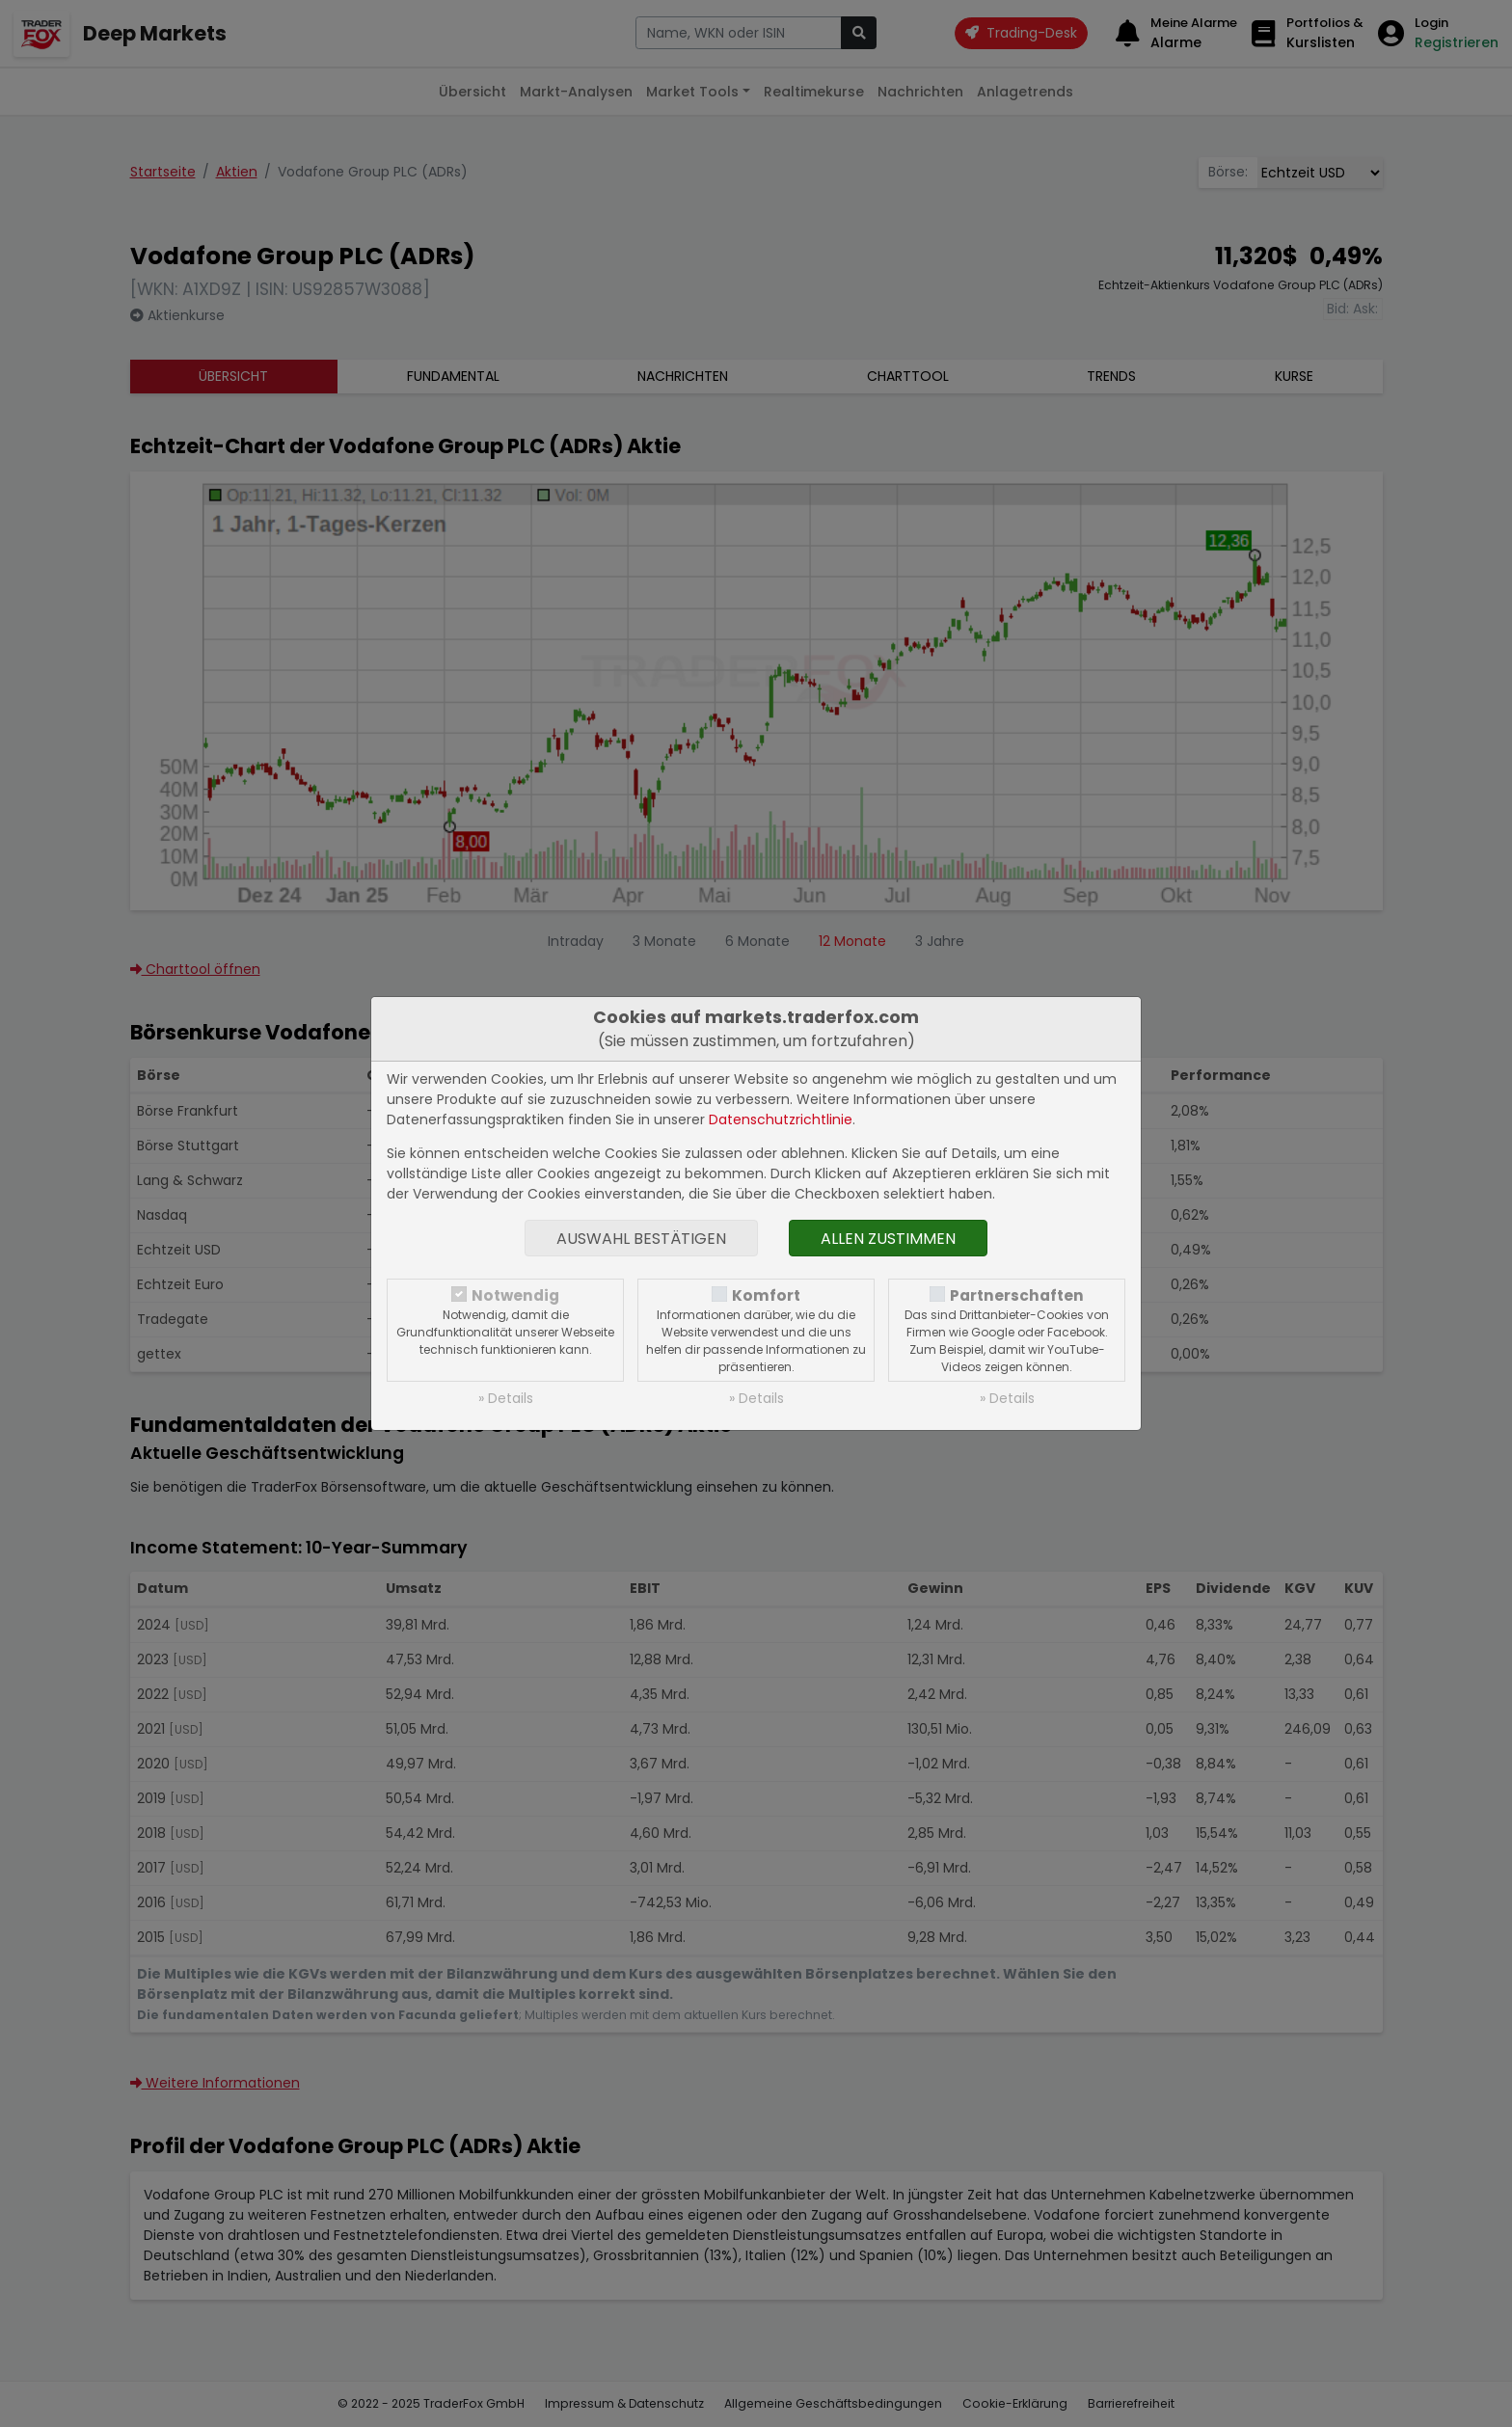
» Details (505, 1398)
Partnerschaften (1017, 1295)
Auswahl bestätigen (641, 1238)
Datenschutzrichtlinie (780, 1119)
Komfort (766, 1295)
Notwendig (515, 1295)
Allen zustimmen (888, 1238)
